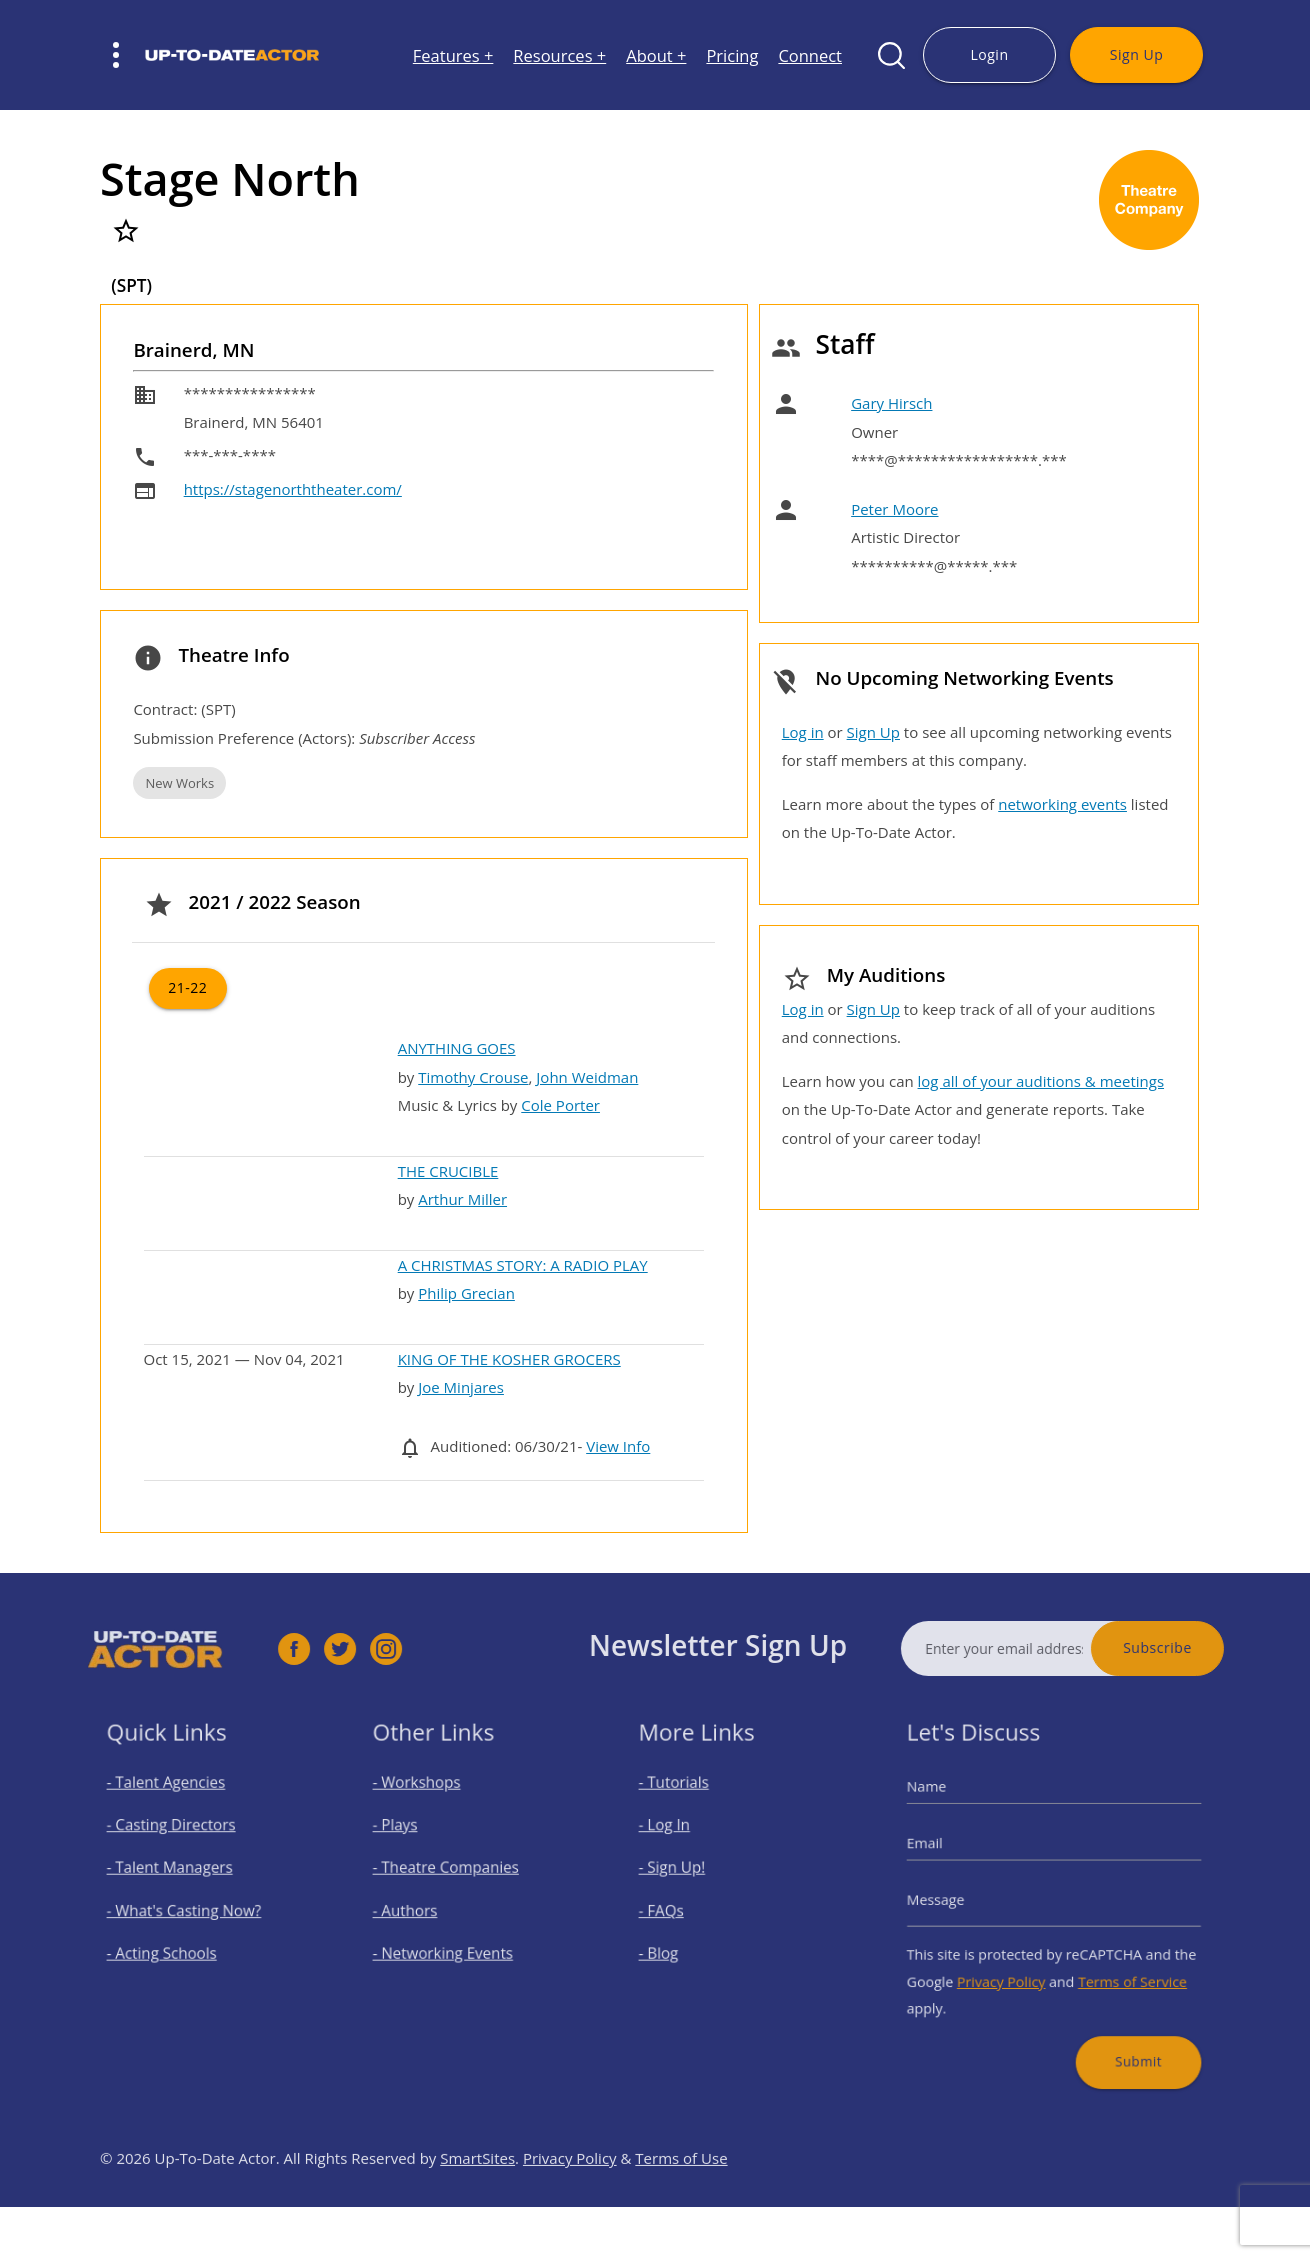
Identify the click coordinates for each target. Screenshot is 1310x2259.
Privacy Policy (1012, 1965)
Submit (1120, 2029)
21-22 (187, 987)
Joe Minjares (461, 1387)
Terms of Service (1116, 1965)
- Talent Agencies (177, 1807)
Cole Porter (560, 1105)
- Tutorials (690, 1807)
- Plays (414, 1841)
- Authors (421, 1909)
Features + (453, 55)
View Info (618, 1446)
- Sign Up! (688, 1875)
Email (951, 1855)
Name (952, 1810)
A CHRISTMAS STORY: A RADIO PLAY (523, 1265)
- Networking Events (451, 1943)
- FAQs (680, 1909)
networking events (1062, 804)
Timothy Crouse (473, 1077)
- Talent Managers (180, 1875)
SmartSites (477, 2207)
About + (656, 55)
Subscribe (1206, 1647)
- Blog (677, 1943)
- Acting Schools (173, 1943)
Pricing (732, 55)
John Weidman (587, 1077)
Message (960, 1900)
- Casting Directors (181, 1841)
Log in (803, 732)
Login (989, 54)
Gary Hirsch (891, 403)
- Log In (682, 1841)
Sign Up (1136, 54)
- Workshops (431, 1807)
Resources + (559, 55)
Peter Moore (894, 509)
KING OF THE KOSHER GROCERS (509, 1359)
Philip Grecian (466, 1293)
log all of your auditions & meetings (1041, 1081)
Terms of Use (681, 2207)
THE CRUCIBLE (448, 1171)
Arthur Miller (462, 1199)
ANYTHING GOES (457, 1048)
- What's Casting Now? (191, 1909)
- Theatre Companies (454, 1875)
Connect (810, 55)
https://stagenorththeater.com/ (293, 489)
